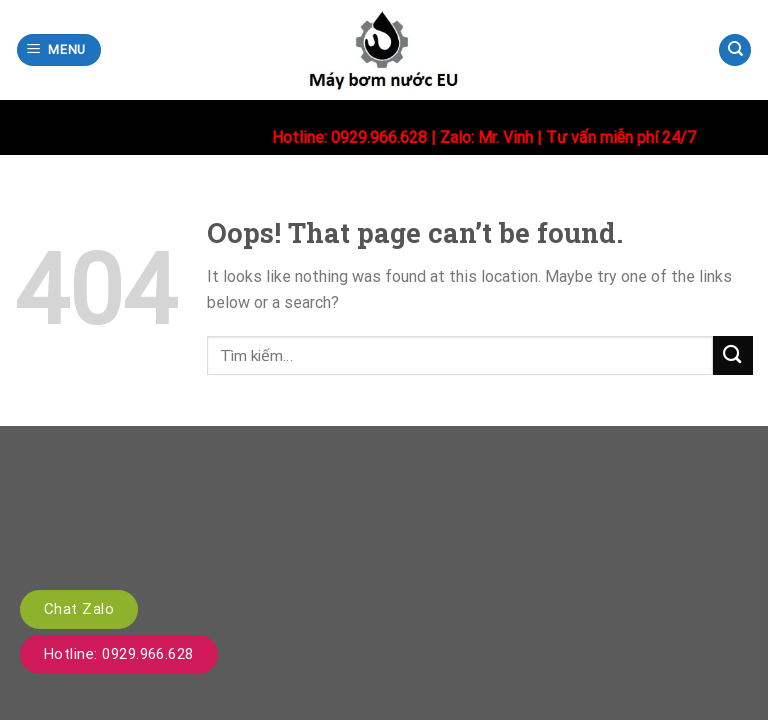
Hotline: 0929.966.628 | (356, 137)
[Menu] (59, 50)
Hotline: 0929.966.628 (119, 654)
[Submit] (733, 355)
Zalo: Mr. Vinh (486, 137)
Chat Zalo (79, 609)
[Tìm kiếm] (735, 50)
